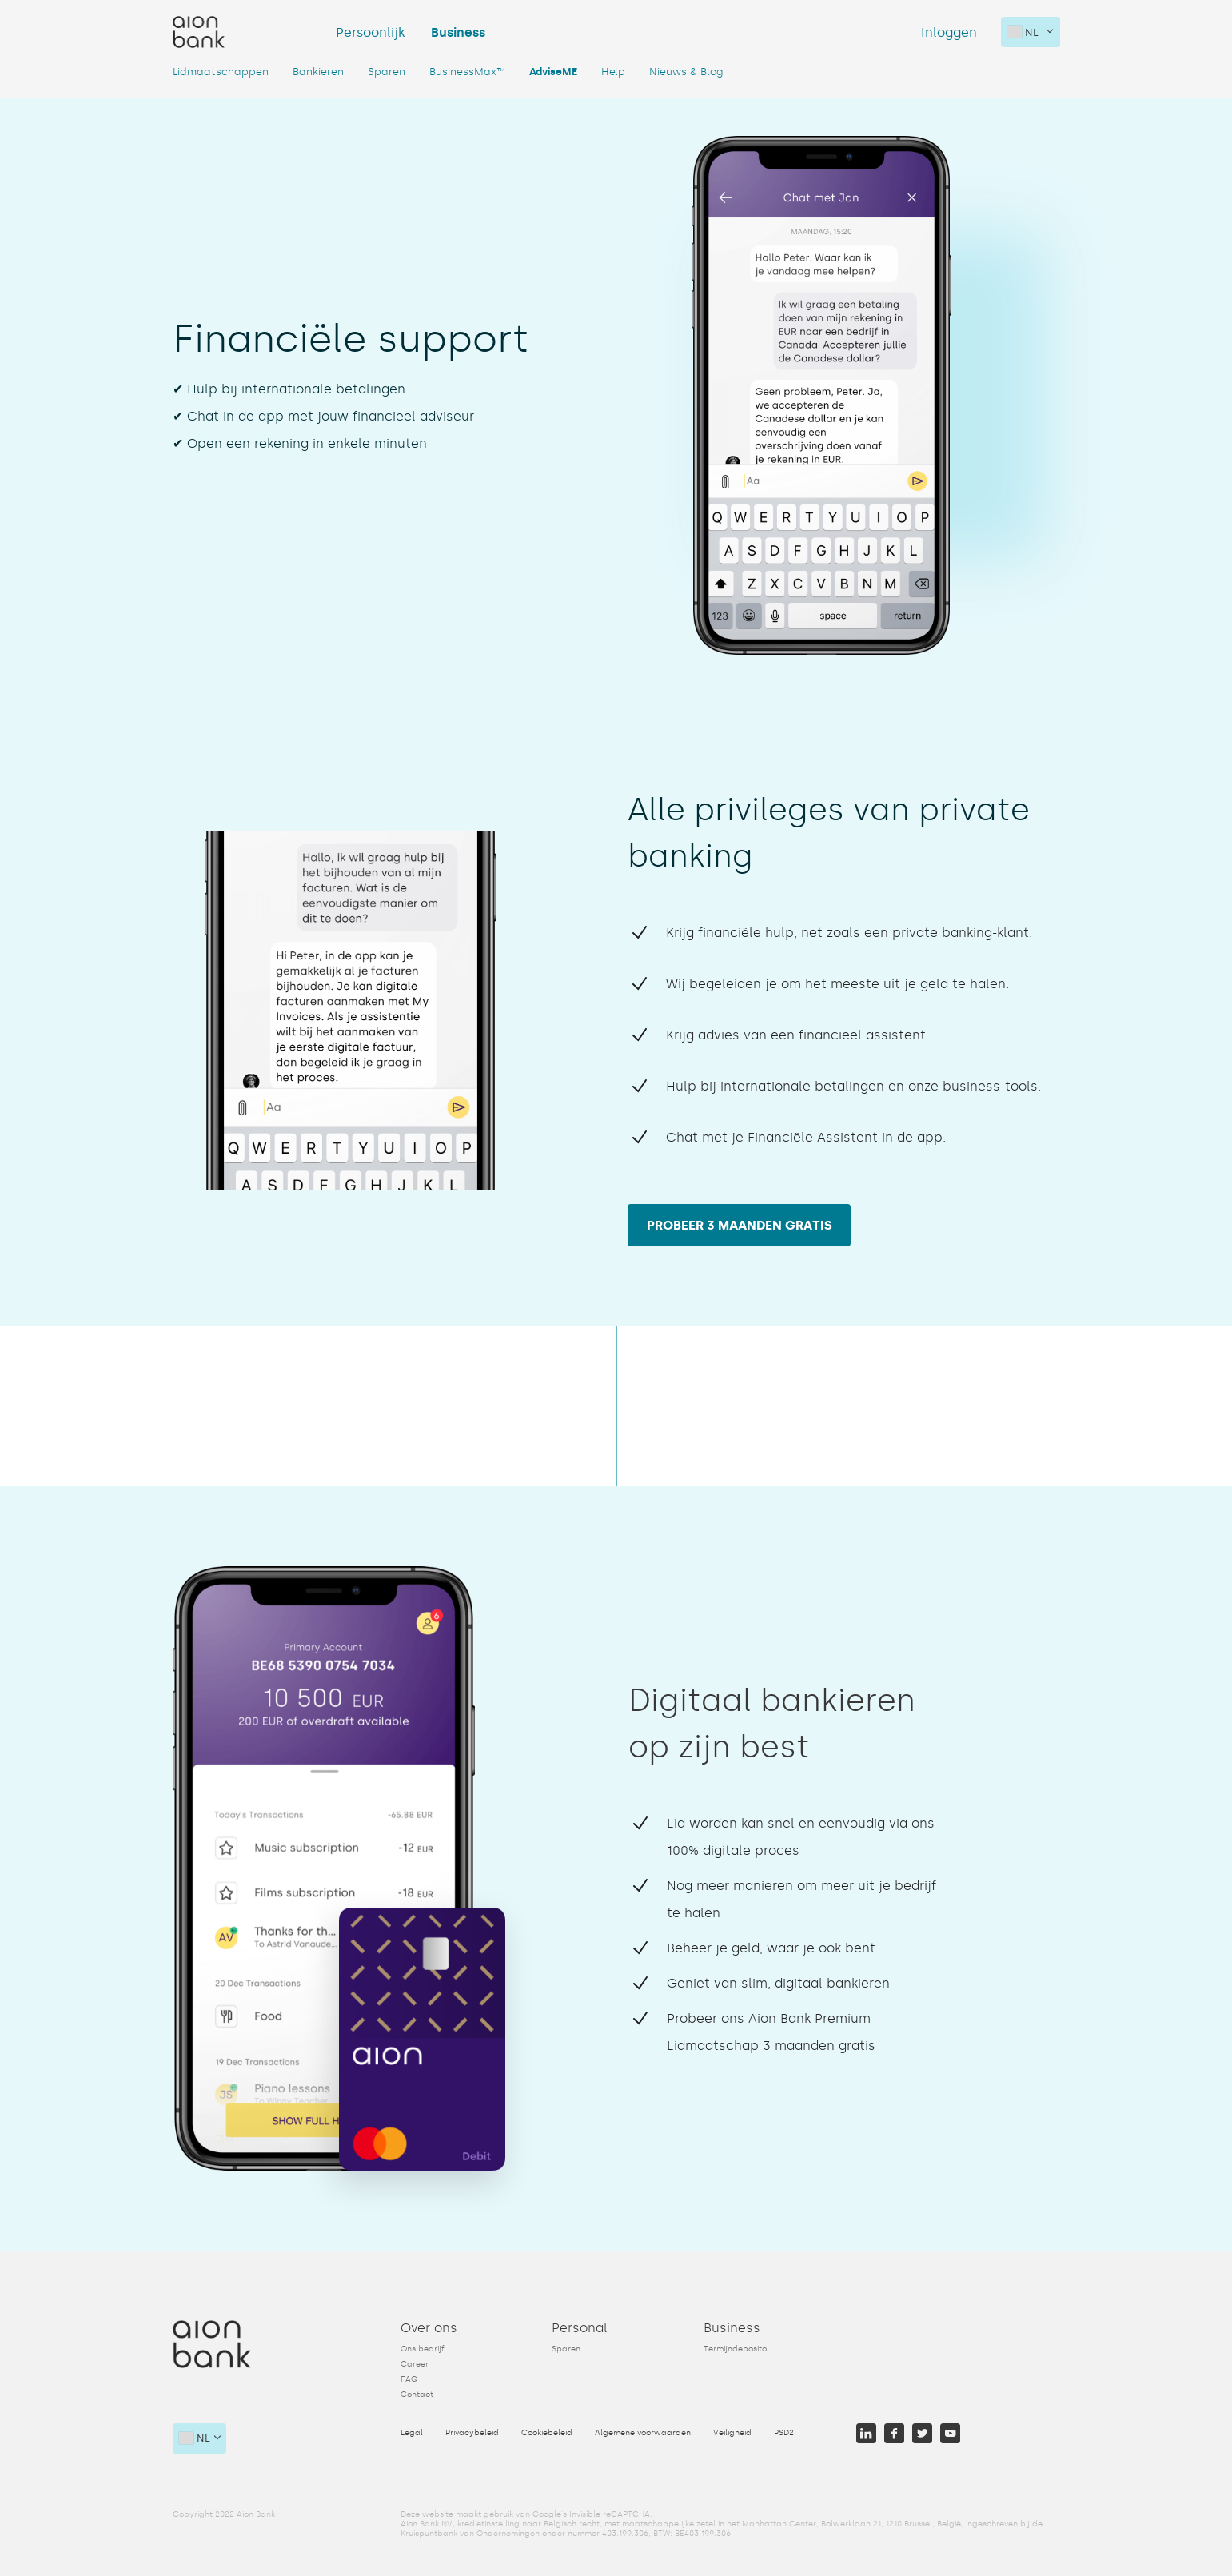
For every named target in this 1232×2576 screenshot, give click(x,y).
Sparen (386, 72)
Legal (412, 2430)
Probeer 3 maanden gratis (742, 1223)
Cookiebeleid (546, 2430)
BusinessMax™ (467, 72)
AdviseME (553, 72)
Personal (580, 2325)
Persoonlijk (370, 32)
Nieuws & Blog (686, 72)
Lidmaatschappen (221, 72)
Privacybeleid (472, 2430)
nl (1023, 32)
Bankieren (318, 72)
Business (458, 32)
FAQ (409, 2377)
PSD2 (784, 2430)
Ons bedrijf (423, 2346)
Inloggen (949, 32)
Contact (417, 2392)
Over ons (429, 2325)
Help (613, 72)
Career (415, 2362)
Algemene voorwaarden (643, 2430)
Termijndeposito (735, 2346)
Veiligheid (732, 2430)
